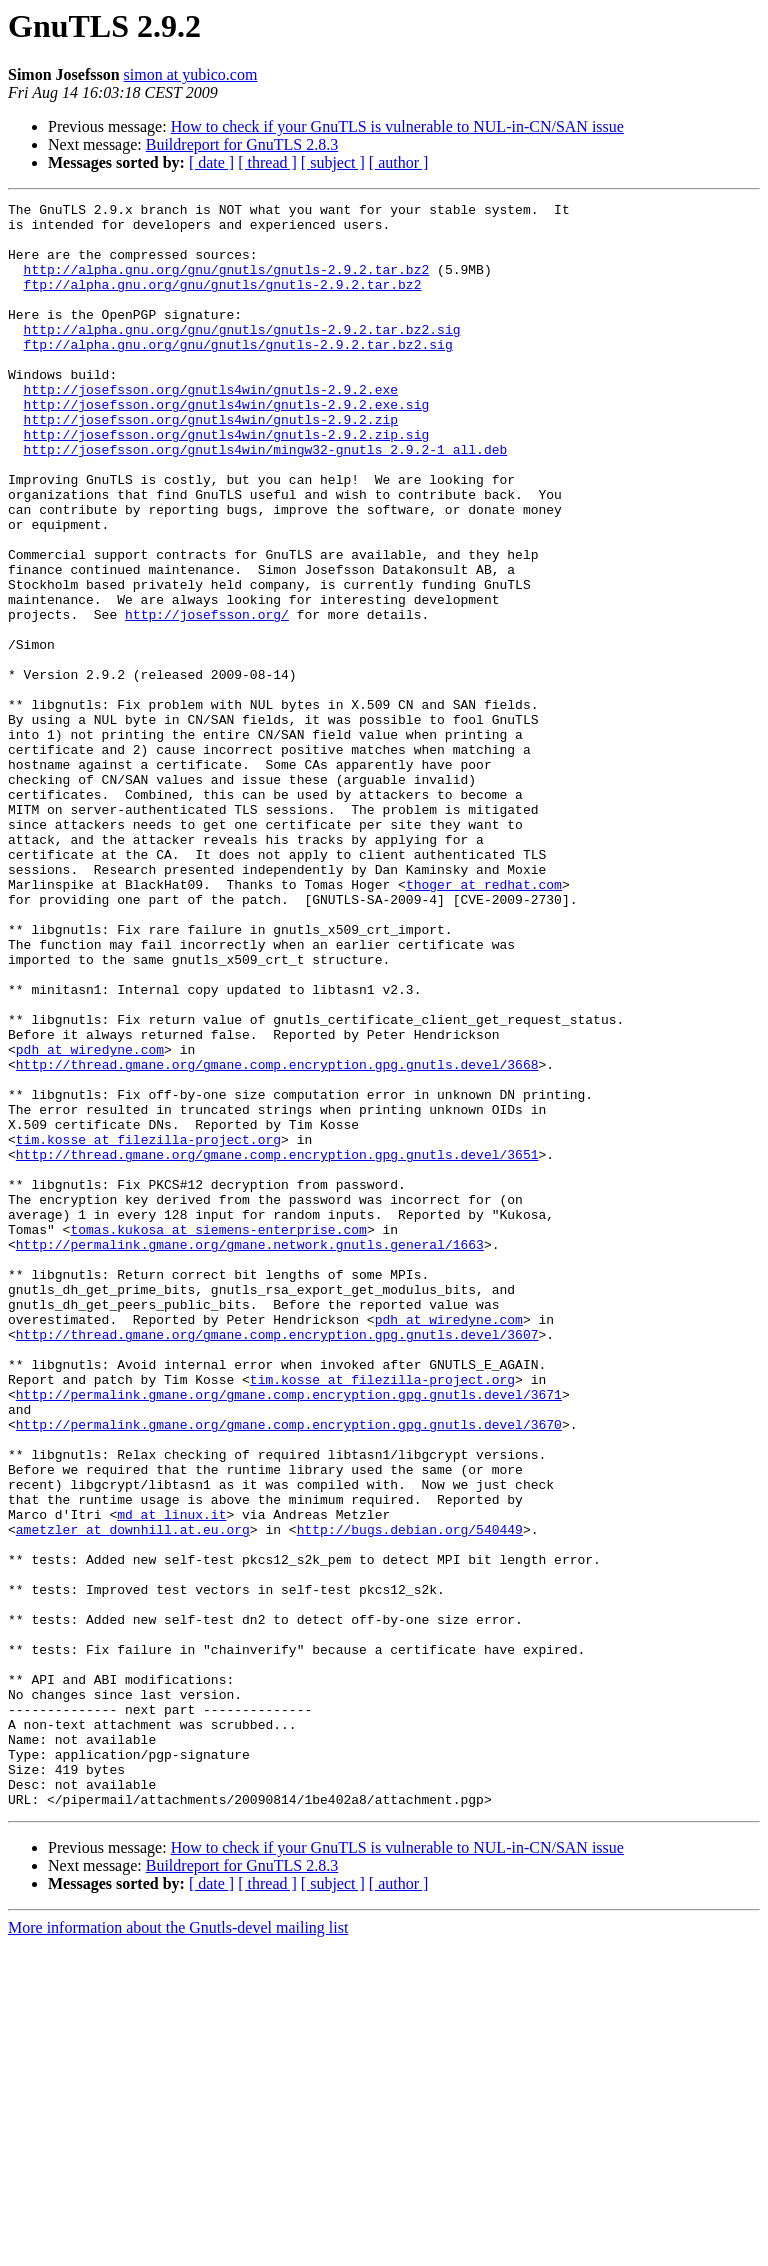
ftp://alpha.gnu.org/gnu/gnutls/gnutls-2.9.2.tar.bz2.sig (238, 374)
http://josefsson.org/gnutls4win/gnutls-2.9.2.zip (211, 464)
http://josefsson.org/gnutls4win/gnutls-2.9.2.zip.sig (227, 482)
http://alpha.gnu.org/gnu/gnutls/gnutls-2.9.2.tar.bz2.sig (242, 356)
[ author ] (399, 162)
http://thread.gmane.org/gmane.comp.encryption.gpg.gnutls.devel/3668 (277, 1238)
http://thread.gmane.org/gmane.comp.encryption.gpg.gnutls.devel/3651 (277, 1346)
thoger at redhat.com (484, 1022)
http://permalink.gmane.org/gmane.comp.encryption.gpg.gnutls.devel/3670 (289, 1670)
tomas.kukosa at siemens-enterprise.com (218, 1436)
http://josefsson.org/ (207, 698)
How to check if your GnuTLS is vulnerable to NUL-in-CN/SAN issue (397, 126)
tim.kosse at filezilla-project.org (148, 1328)
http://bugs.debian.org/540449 (410, 1796)
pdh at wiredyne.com (90, 1220)
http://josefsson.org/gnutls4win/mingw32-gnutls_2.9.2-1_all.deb (266, 500)
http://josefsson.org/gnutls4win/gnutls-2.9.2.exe (211, 428)
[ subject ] (333, 162)
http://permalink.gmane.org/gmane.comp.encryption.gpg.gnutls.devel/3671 (289, 1634)
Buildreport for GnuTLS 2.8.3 (242, 144)
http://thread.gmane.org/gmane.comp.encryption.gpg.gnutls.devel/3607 (277, 1562)
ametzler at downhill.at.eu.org (133, 1796)
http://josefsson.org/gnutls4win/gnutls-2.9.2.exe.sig (227, 446)
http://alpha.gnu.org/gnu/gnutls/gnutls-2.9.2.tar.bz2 (227, 284)
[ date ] (211, 162)
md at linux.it (171, 1778)
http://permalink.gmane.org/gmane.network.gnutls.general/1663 (250, 1454)
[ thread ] (267, 162)
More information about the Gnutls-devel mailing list (178, 2248)
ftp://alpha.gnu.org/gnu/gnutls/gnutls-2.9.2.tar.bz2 (223, 302)
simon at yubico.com (191, 74)
